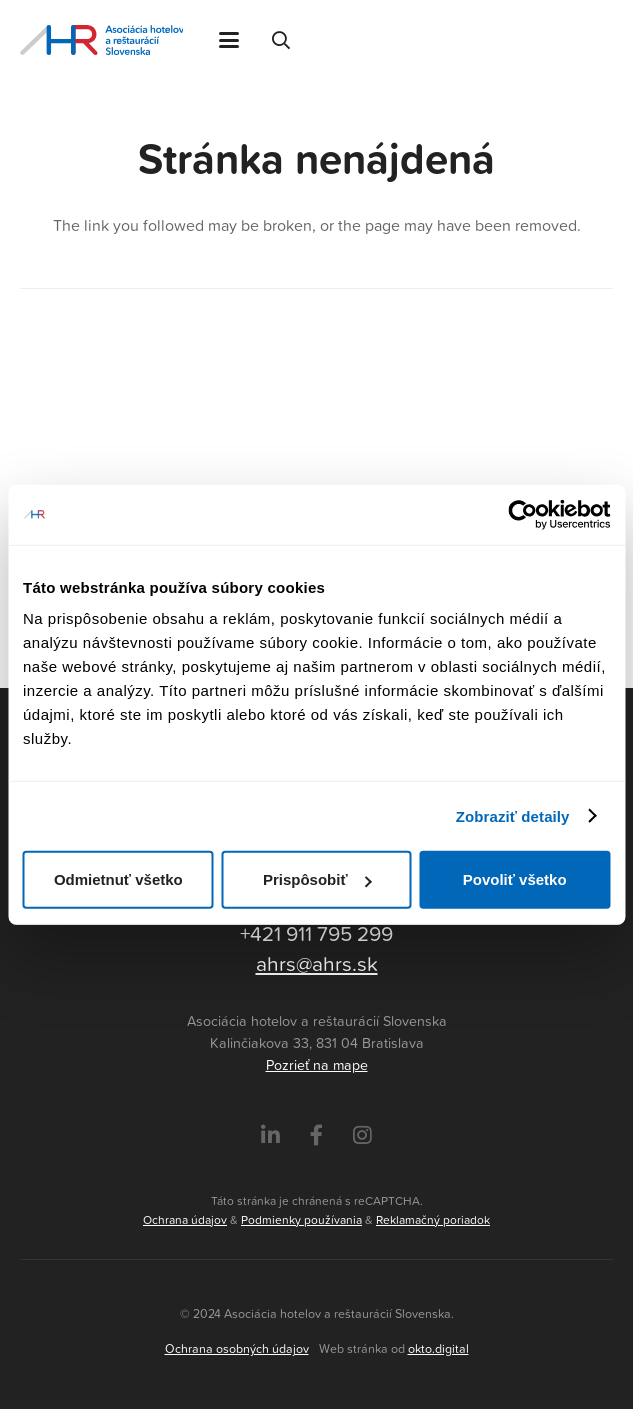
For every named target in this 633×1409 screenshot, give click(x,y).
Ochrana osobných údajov (237, 1348)
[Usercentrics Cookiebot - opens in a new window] (522, 514)
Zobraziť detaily (513, 815)
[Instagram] (362, 1135)
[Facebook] (316, 1135)
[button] (229, 40)
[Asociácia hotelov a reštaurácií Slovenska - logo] (101, 40)
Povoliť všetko (515, 879)
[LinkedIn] (270, 1135)
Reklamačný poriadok (433, 1219)
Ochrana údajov (185, 1219)
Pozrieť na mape (317, 1065)
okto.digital (438, 1348)
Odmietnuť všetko (118, 879)
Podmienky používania (301, 1219)
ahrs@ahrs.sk (317, 963)
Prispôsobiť (317, 879)
